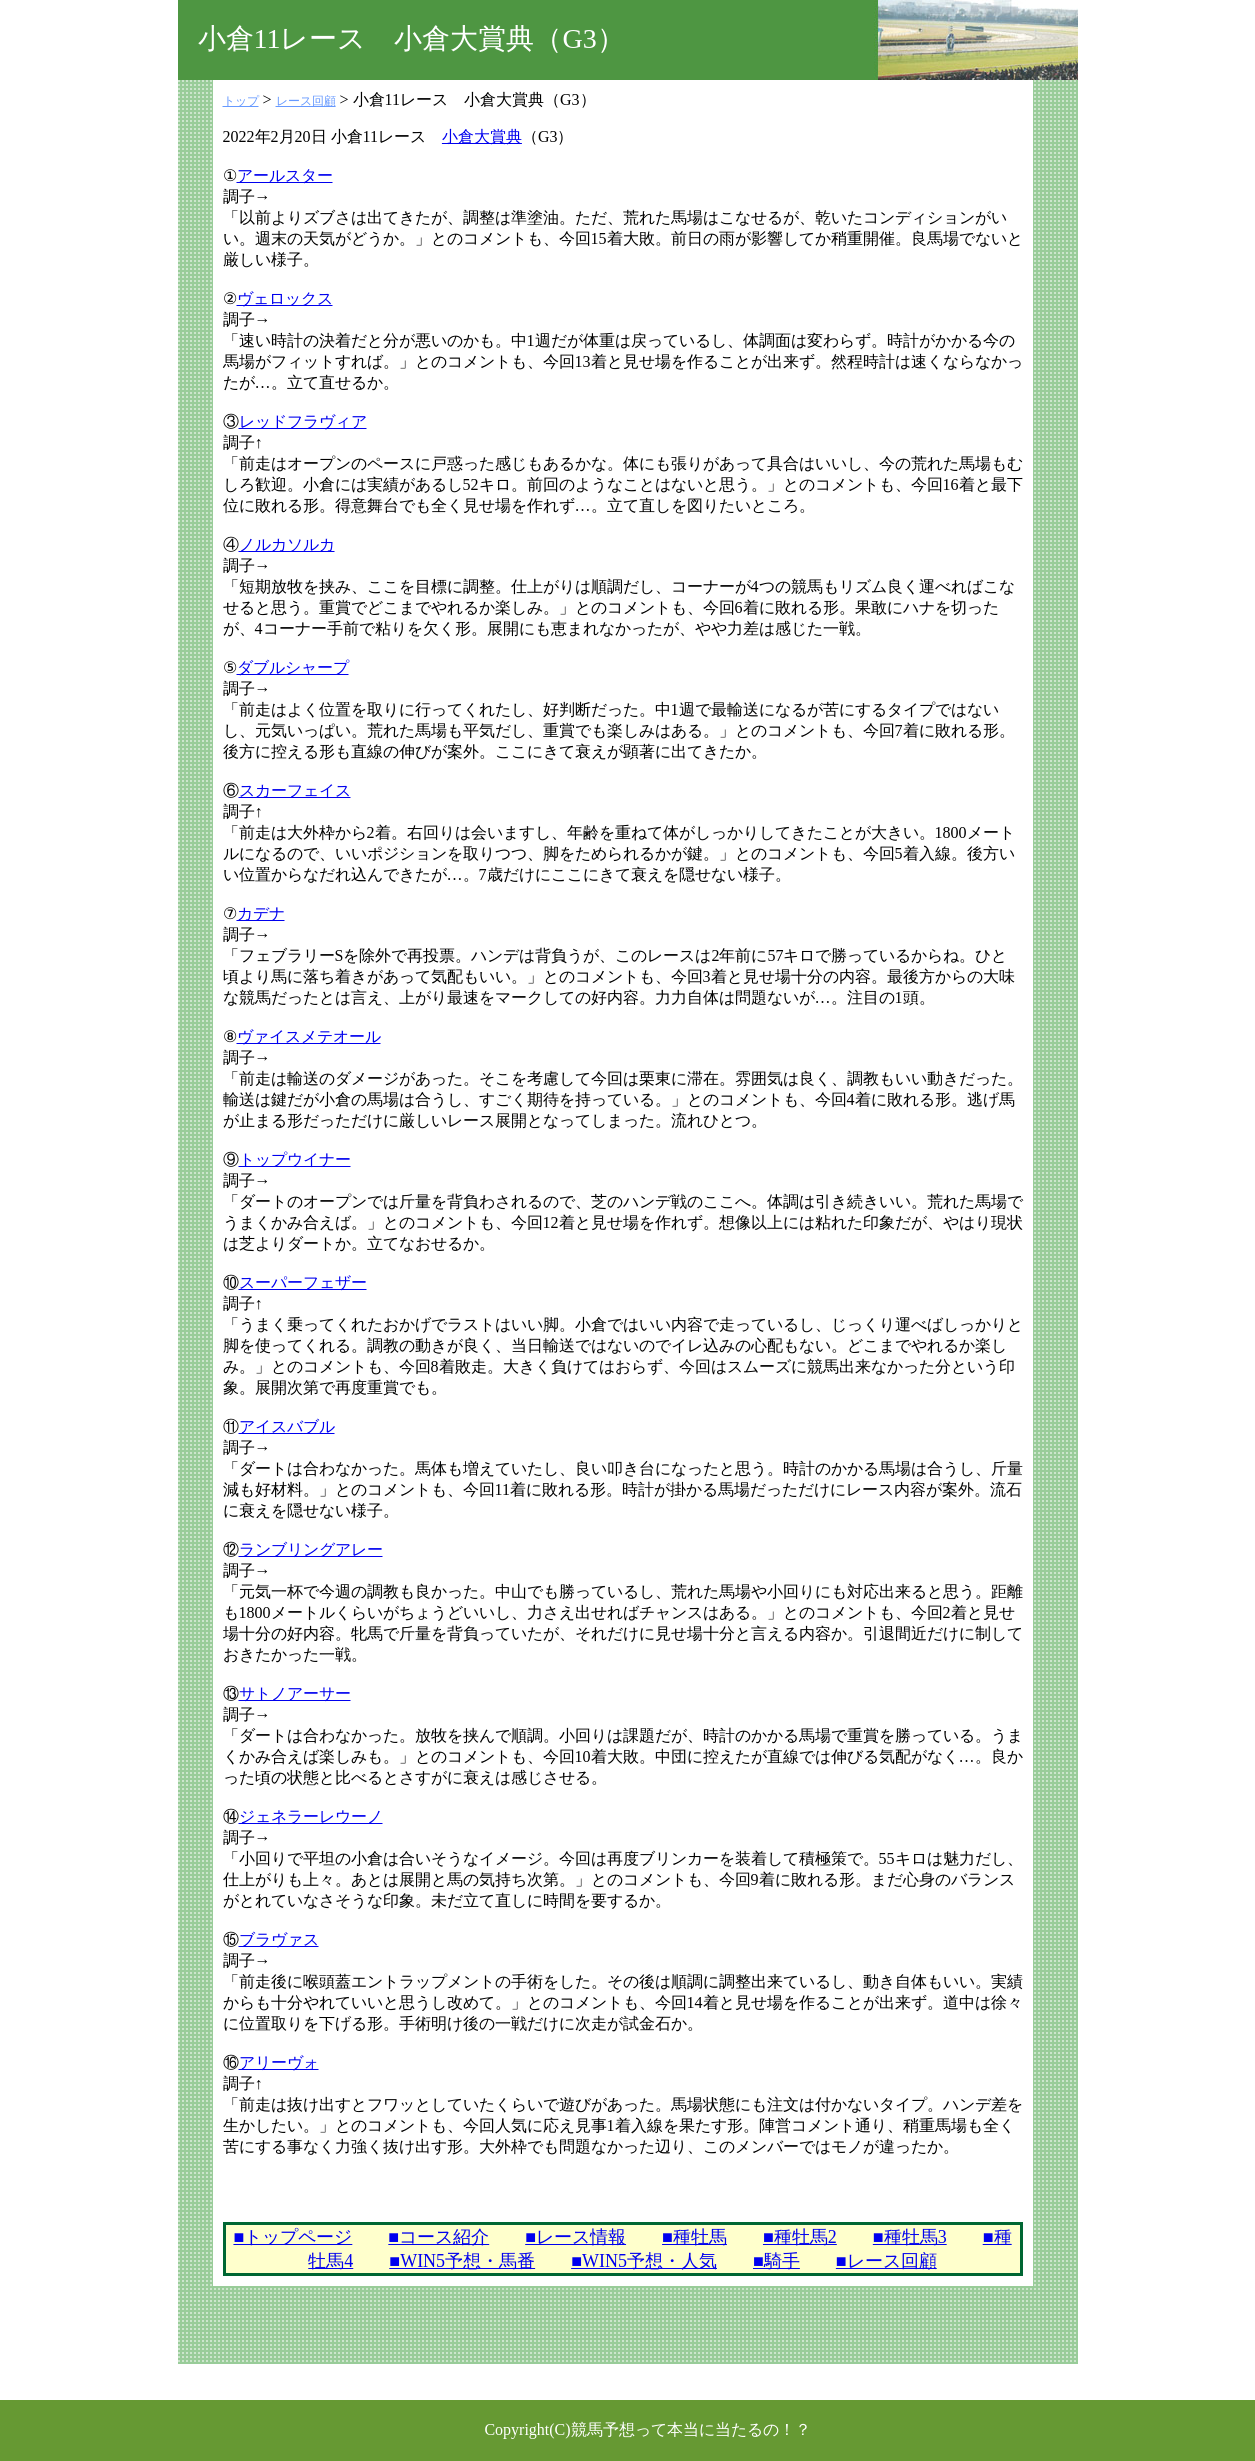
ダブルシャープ (293, 667)
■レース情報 (575, 2237)
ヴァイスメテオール (309, 1036)
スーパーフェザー (303, 1282)
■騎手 (776, 2261)
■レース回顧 (886, 2261)
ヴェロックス (285, 298)
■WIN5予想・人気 (644, 2261)
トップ (241, 101)
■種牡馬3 (910, 2237)
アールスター (285, 175)
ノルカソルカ (287, 544)
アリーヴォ (279, 2062)
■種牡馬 (694, 2237)
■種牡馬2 (800, 2237)
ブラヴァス (279, 1939)
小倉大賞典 (482, 136)
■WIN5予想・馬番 (462, 2261)
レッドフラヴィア (303, 421)
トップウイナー (295, 1159)
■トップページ (292, 2237)
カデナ (261, 913)
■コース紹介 (438, 2237)
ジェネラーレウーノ (311, 1816)
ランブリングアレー (311, 1549)
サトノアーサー (295, 1693)
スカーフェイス (295, 790)
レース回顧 (306, 101)
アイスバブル (287, 1426)
